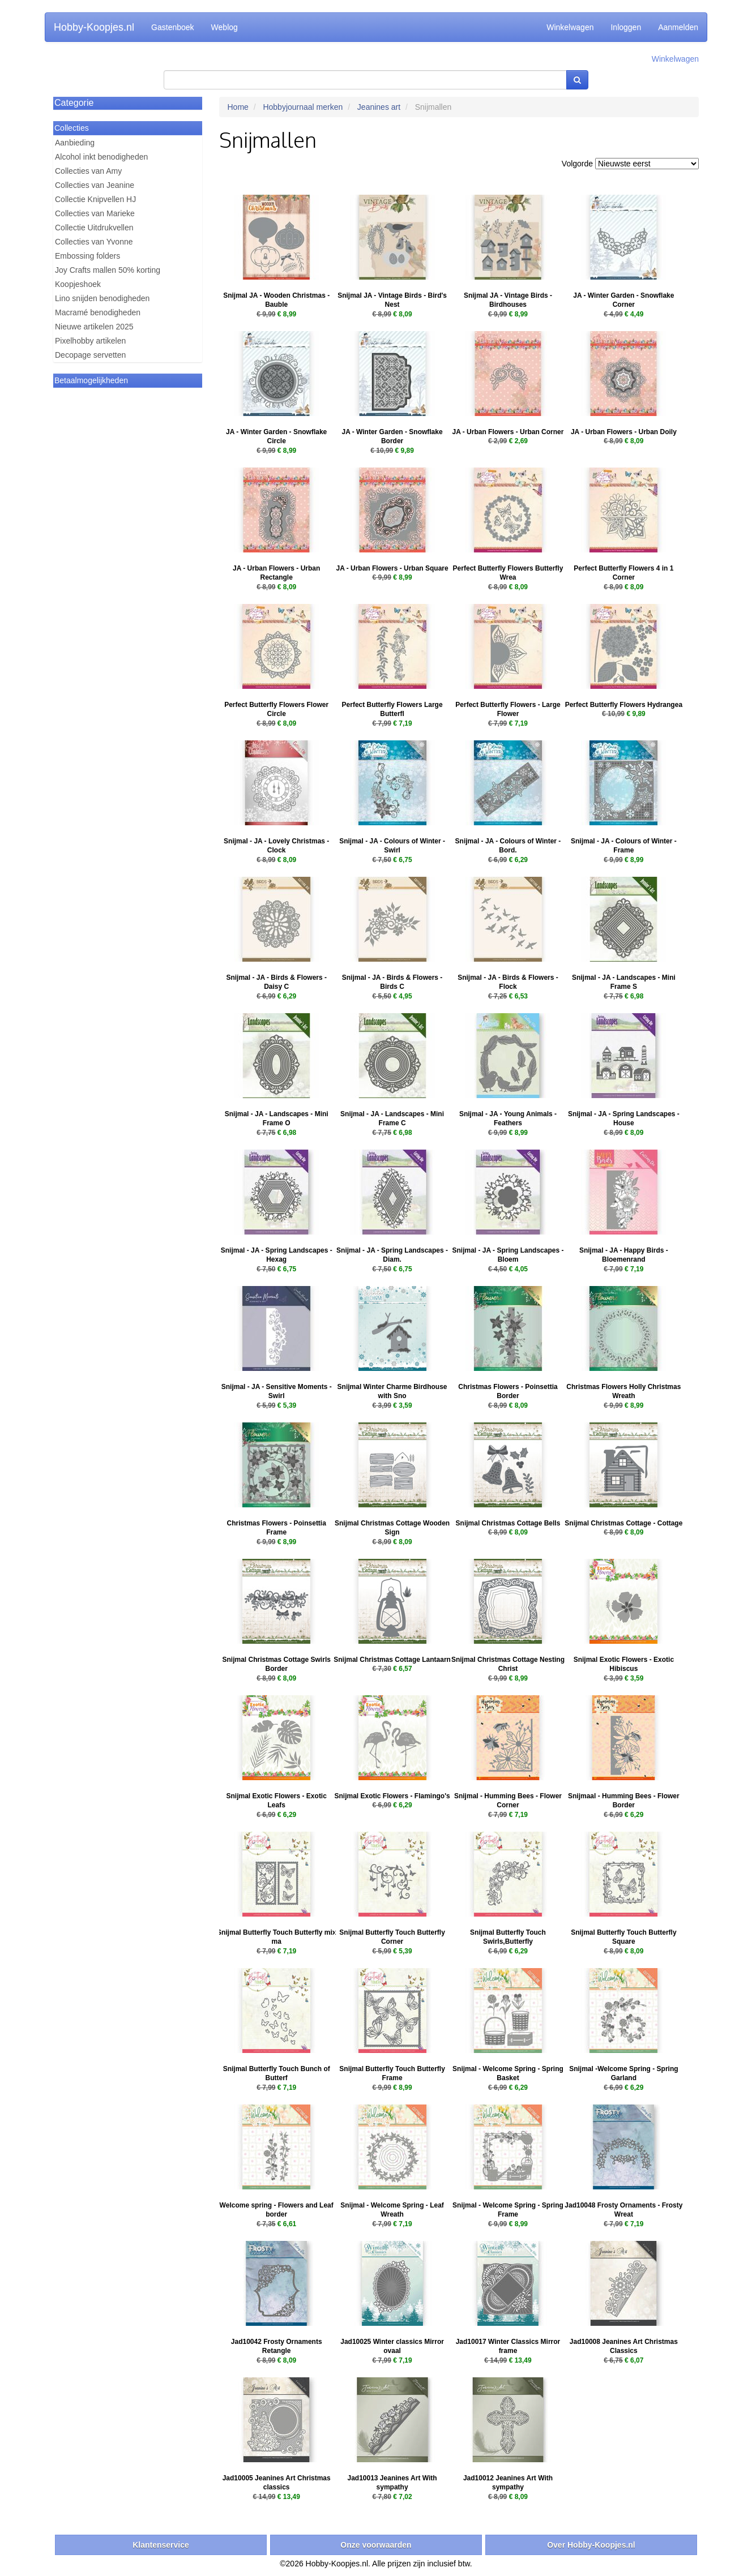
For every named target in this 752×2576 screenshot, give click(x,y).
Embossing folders (87, 255)
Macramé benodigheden (97, 312)
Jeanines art (378, 107)
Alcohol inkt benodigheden (101, 156)
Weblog (224, 27)
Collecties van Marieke (95, 213)
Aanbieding (75, 142)
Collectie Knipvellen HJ (95, 199)
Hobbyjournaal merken (303, 107)
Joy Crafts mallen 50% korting (107, 270)
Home (238, 107)
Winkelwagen (569, 27)
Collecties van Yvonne (94, 241)
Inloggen (625, 27)
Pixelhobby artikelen (90, 340)
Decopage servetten (90, 354)
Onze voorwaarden (375, 2544)
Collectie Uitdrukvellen (94, 227)
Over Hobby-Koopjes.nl (591, 2544)
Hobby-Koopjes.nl (94, 27)
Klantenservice (161, 2544)
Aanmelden (678, 27)
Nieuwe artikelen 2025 (94, 326)
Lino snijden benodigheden (102, 298)
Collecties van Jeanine (94, 185)
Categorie (73, 103)
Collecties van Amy (88, 170)
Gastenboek (172, 27)
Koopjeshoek (78, 284)
